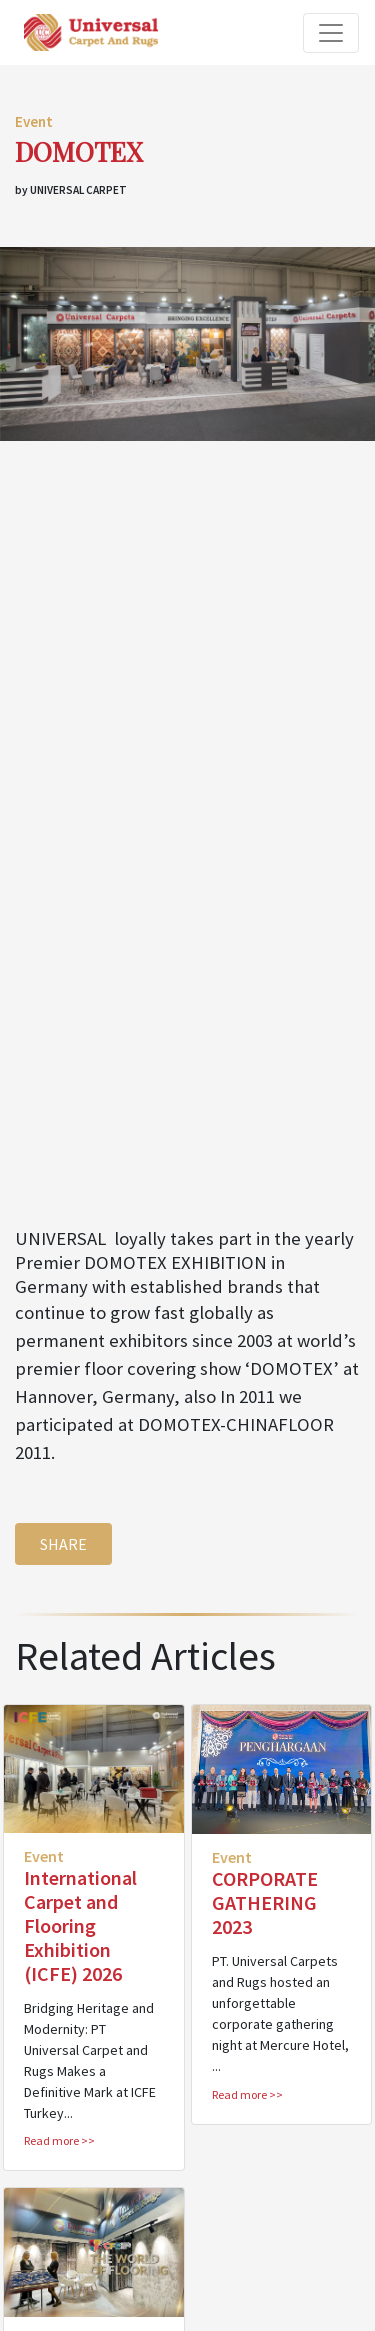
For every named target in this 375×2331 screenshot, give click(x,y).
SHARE (63, 1544)
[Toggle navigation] (331, 33)
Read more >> (59, 2140)
